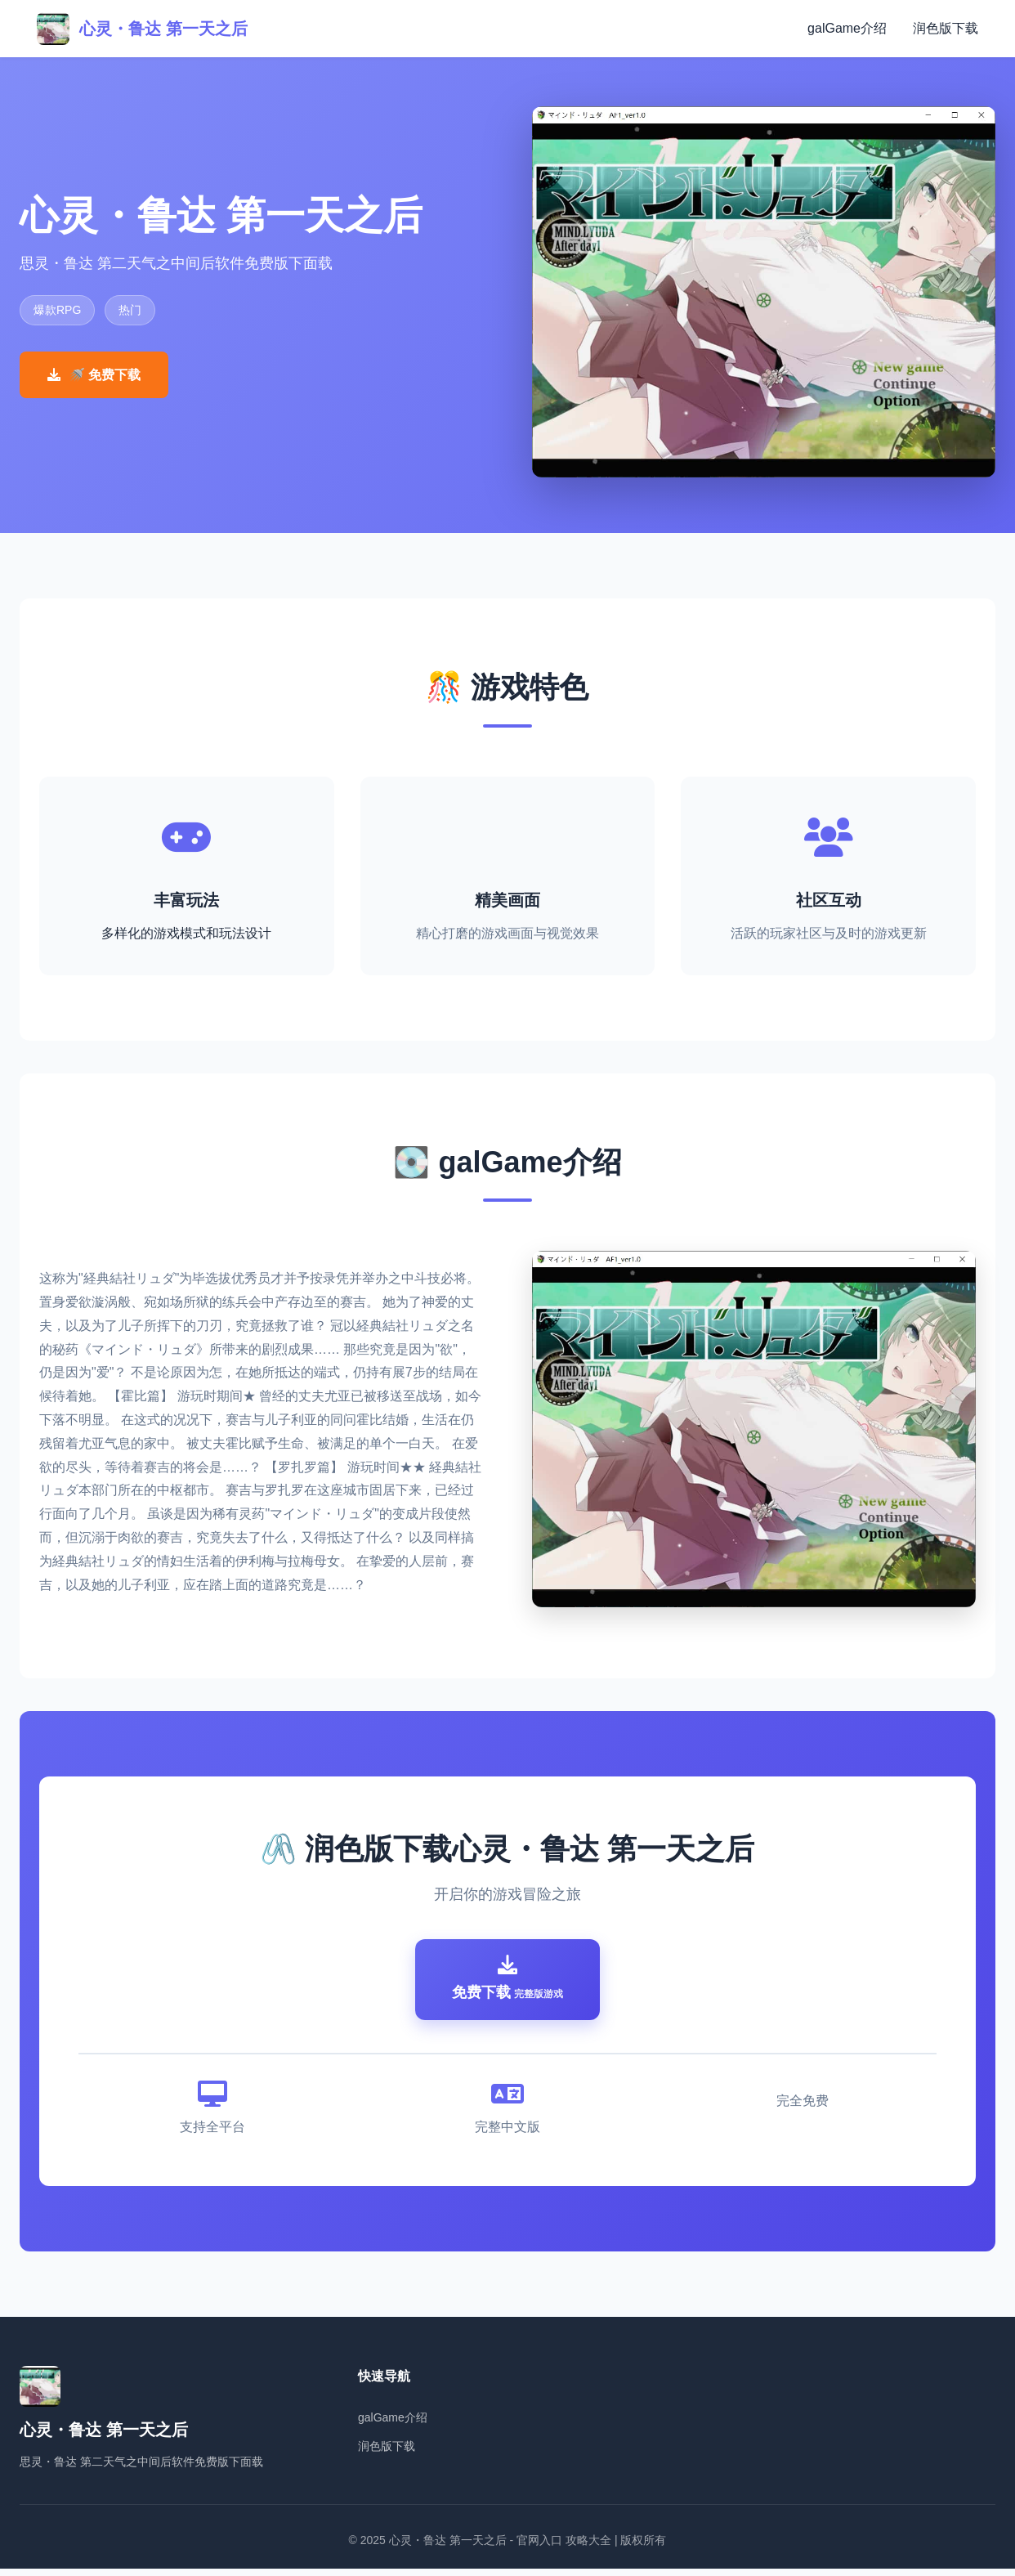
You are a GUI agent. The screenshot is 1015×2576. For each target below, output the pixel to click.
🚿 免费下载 (94, 375)
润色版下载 (945, 28)
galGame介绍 (847, 28)
